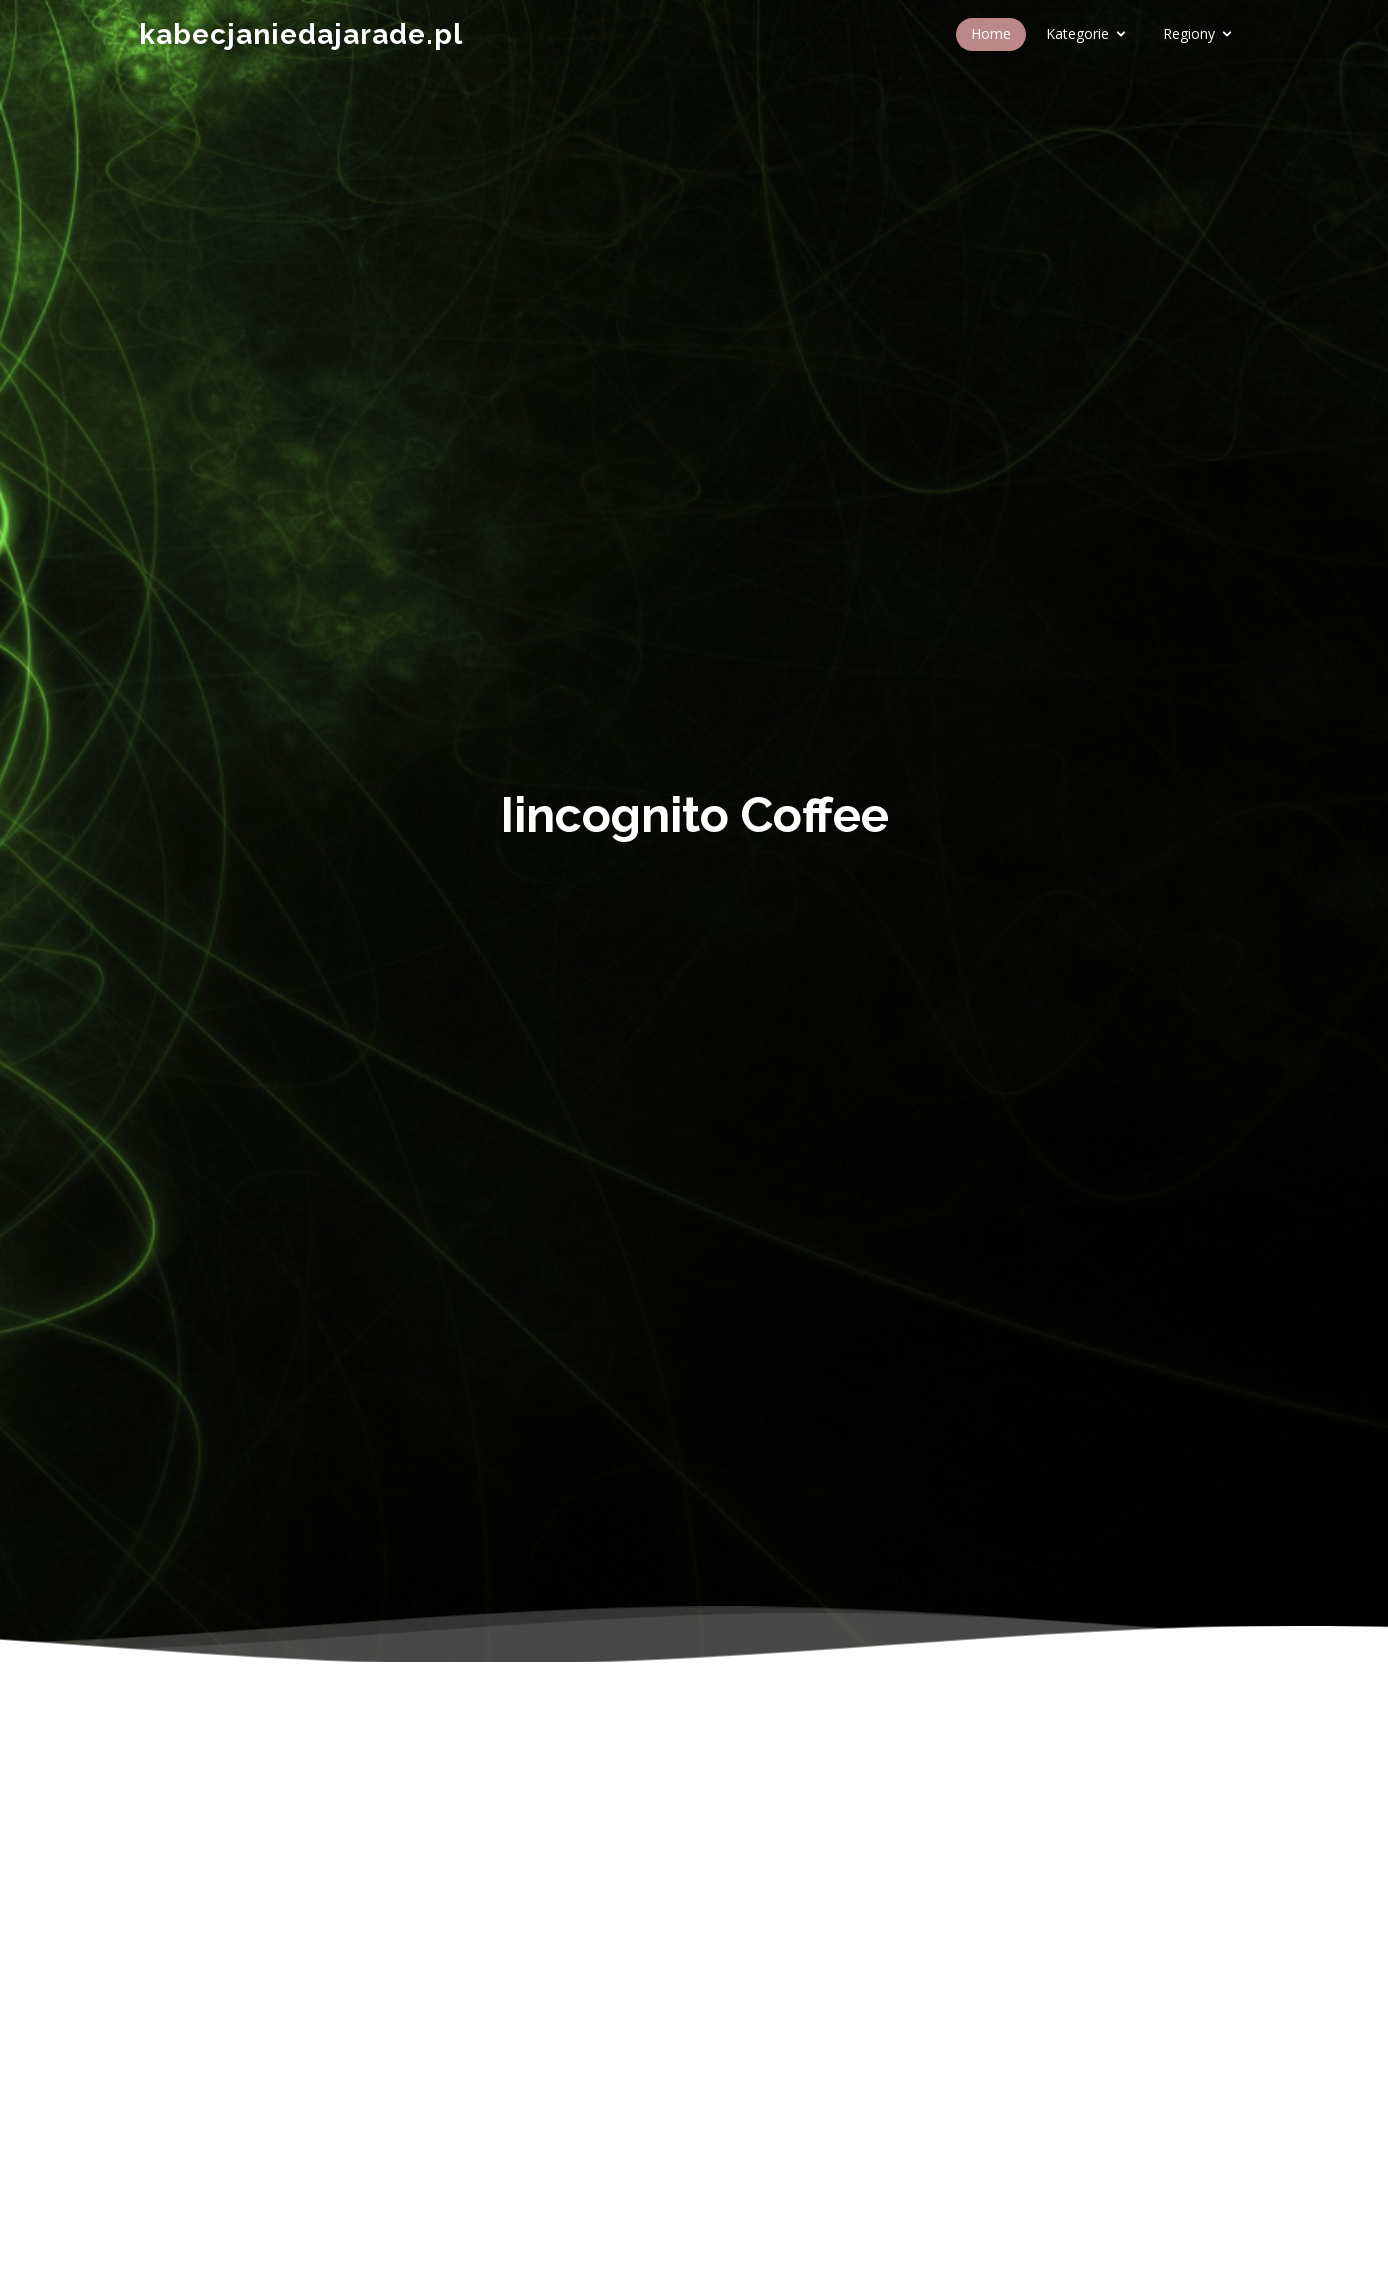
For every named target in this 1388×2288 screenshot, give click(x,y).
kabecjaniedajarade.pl (301, 34)
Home (991, 33)
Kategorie (1077, 33)
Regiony (1189, 33)
